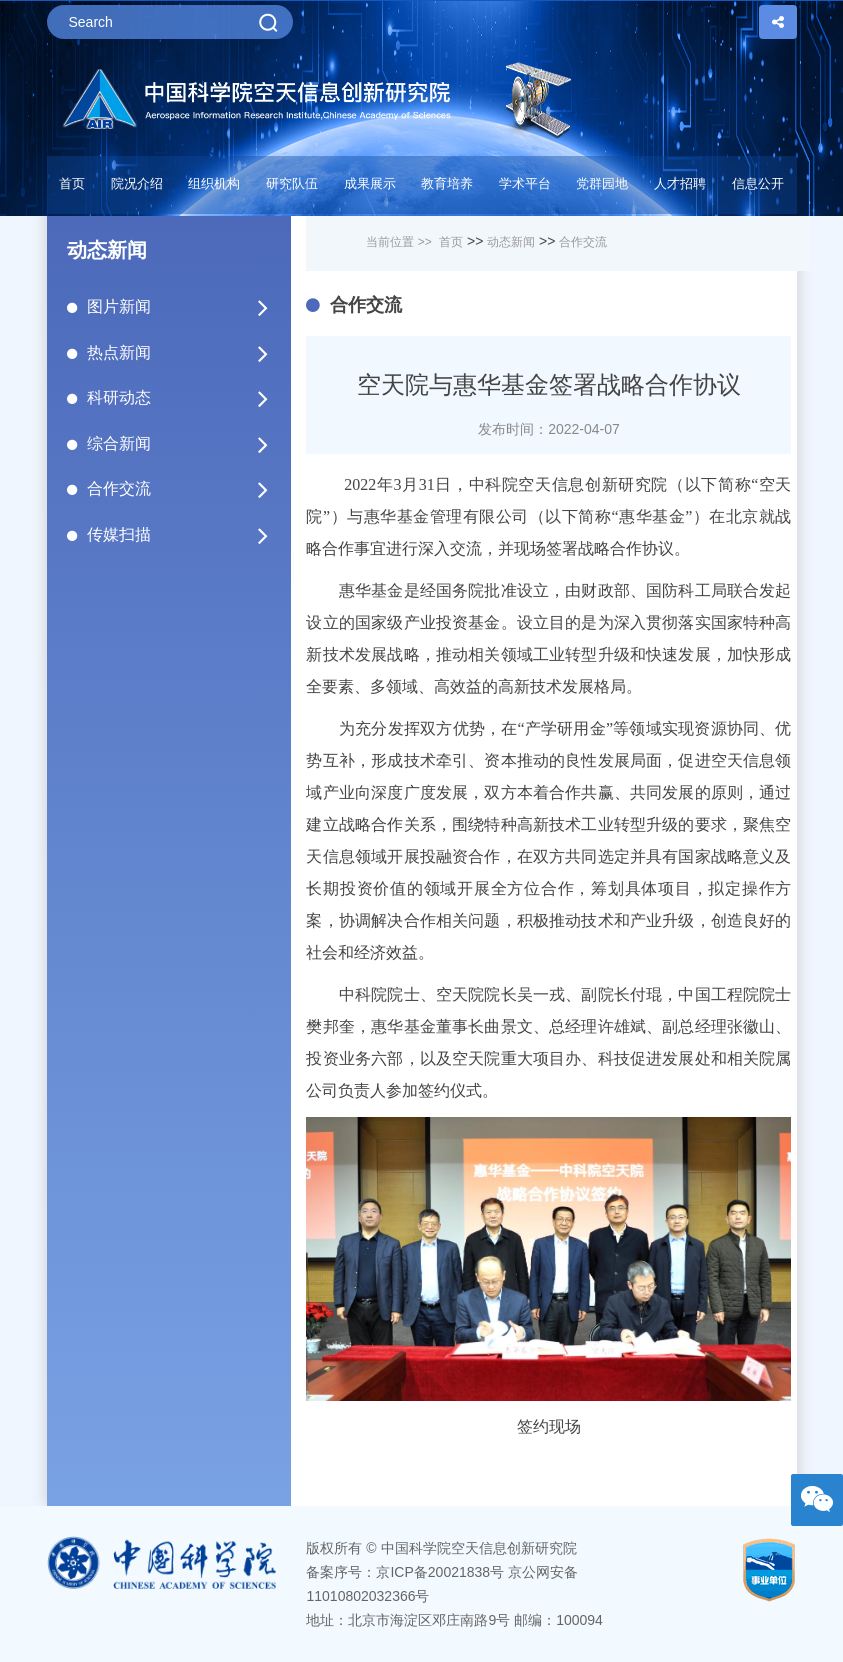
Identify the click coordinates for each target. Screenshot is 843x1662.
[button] (292, 189)
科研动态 (179, 398)
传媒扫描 (179, 535)
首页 (72, 183)
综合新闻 (179, 444)
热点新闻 (179, 353)
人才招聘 (680, 183)
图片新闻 (179, 307)
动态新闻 (511, 242)
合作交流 (179, 489)
